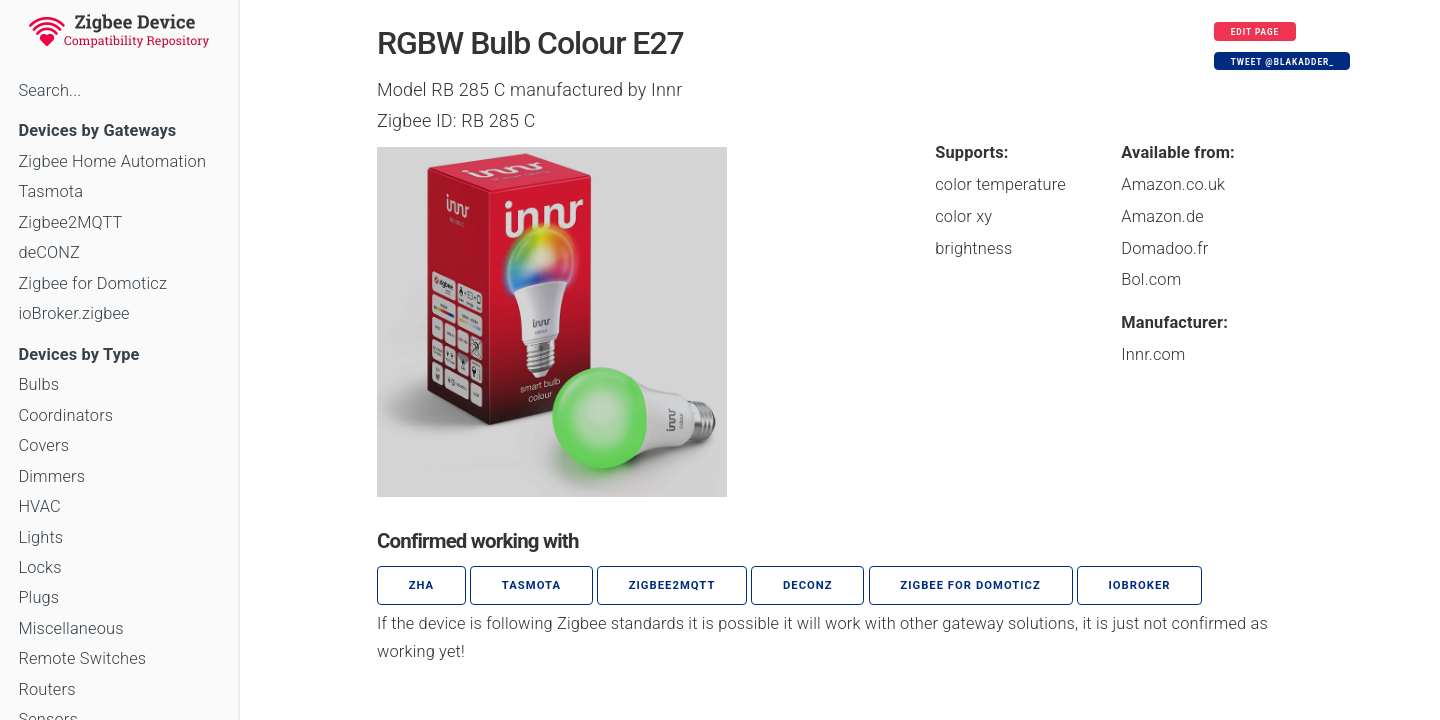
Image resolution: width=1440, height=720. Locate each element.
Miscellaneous (70, 628)
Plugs (38, 597)
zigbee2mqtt (672, 585)
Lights (40, 537)
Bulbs (38, 384)
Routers (46, 689)
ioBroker (1139, 585)
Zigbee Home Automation (112, 161)
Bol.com (1151, 279)
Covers (43, 445)
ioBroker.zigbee (73, 313)
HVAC (39, 506)
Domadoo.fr (1164, 248)
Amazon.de (1162, 216)
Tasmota (50, 191)
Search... (49, 90)
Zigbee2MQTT (70, 222)
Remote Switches (82, 658)
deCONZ (49, 252)
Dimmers (51, 476)
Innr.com (1153, 354)
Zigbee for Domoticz (92, 283)
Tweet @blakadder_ (1282, 62)
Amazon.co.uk (1173, 184)
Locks (39, 567)
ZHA (422, 585)
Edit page (1255, 32)
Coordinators (65, 415)
